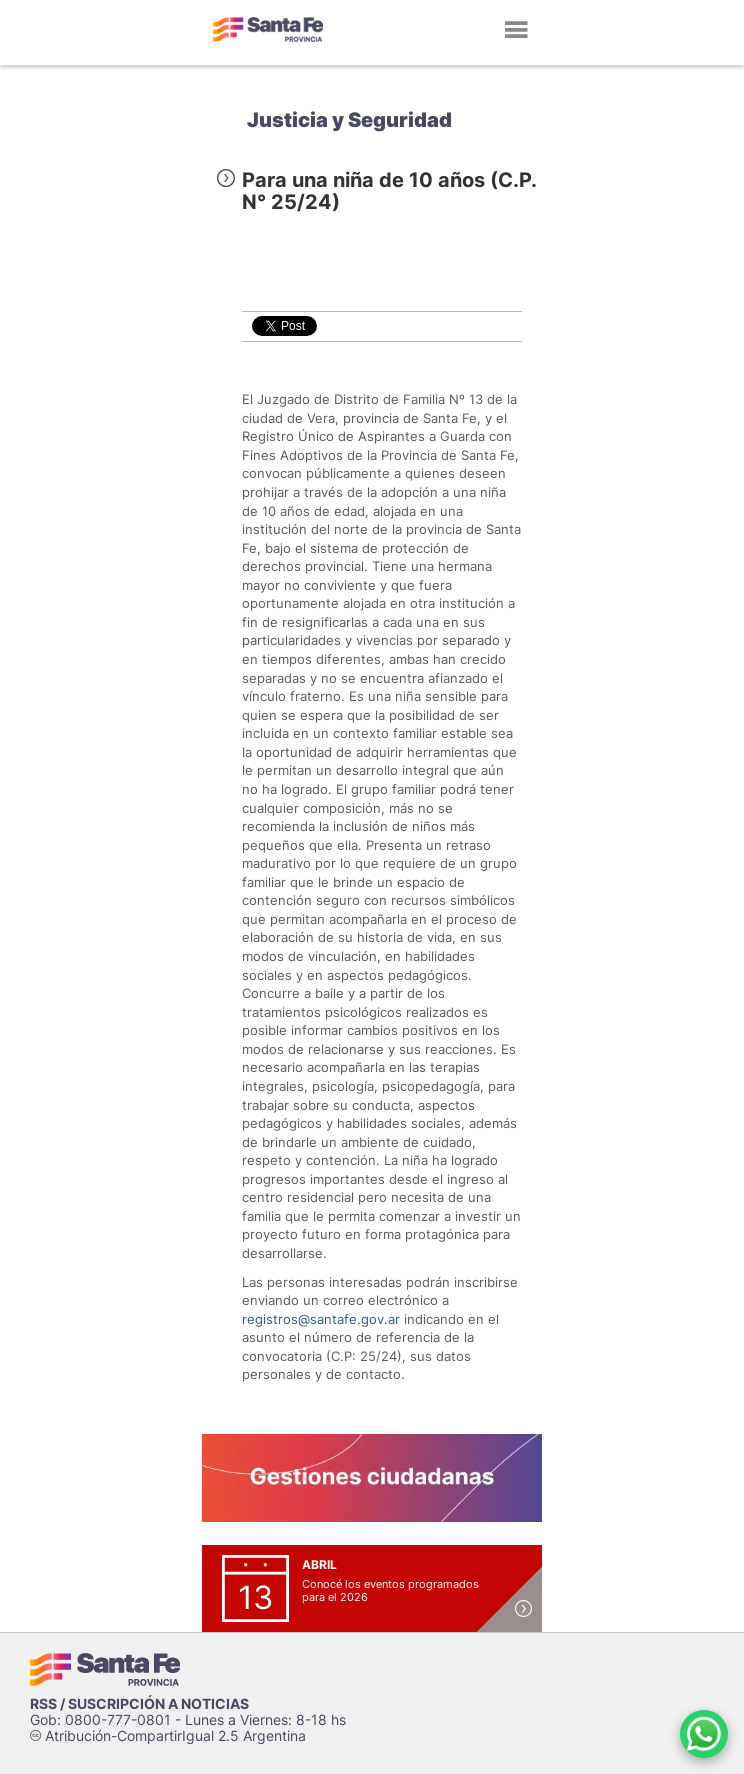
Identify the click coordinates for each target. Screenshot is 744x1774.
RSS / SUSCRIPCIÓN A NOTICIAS (139, 1703)
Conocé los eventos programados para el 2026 (390, 1590)
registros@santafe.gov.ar (321, 1319)
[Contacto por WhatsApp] (704, 1734)
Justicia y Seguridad (349, 120)
